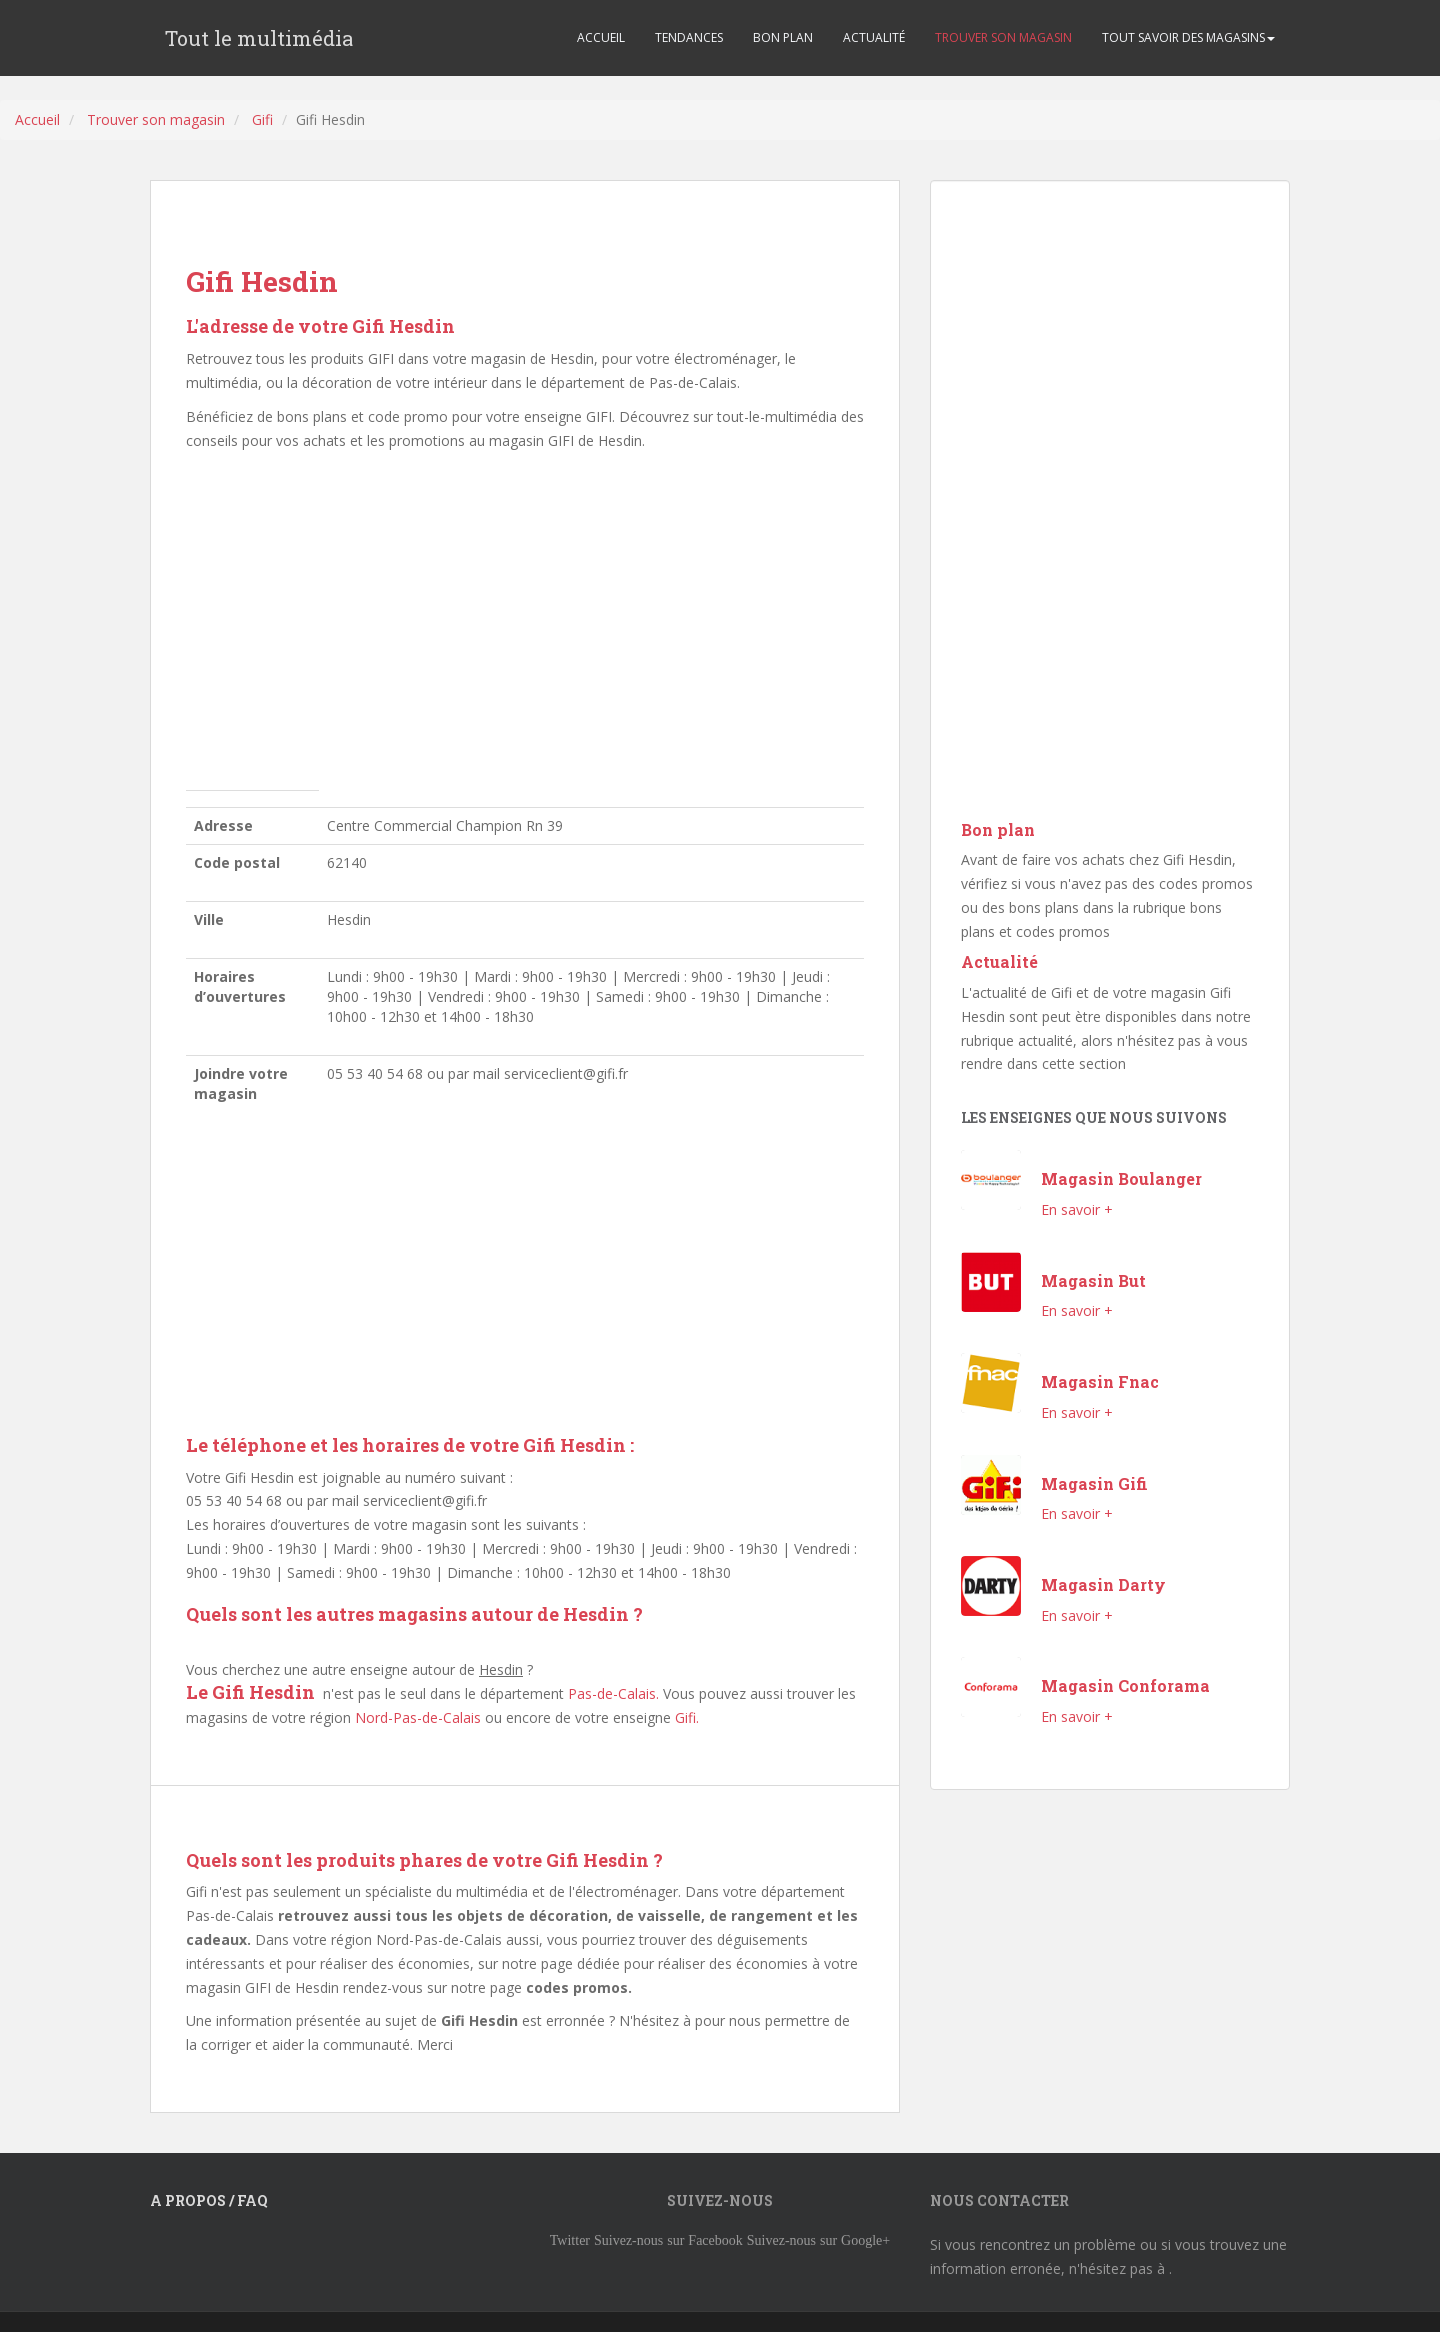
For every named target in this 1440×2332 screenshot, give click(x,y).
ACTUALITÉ (874, 37)
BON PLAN (783, 37)
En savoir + (1077, 1209)
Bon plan (998, 829)
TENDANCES (689, 37)
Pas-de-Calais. (613, 1693)
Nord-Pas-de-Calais (418, 1717)
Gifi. (687, 1717)
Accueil (37, 119)
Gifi (262, 119)
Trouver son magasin (156, 119)
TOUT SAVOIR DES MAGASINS (1188, 37)
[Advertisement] (525, 626)
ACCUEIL (601, 37)
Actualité (999, 961)
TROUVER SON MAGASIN (1003, 37)
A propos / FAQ (209, 2200)
